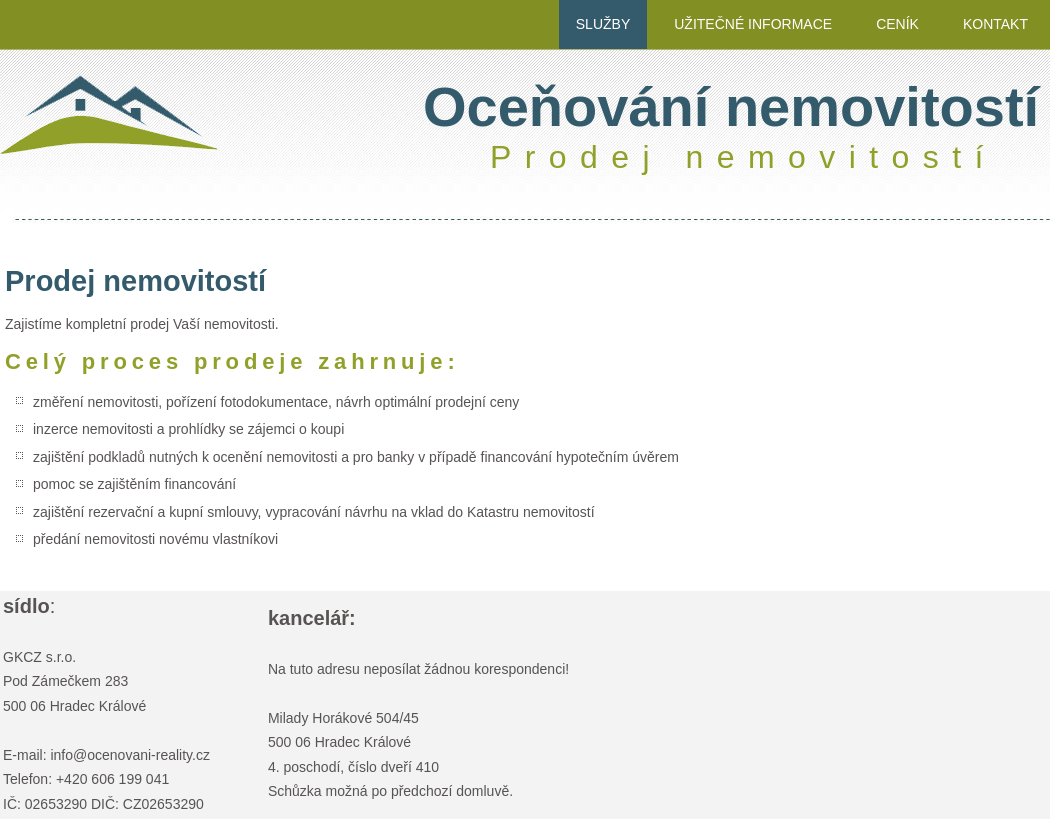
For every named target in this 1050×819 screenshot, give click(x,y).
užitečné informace (753, 24)
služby (603, 24)
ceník (897, 24)
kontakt (995, 24)
